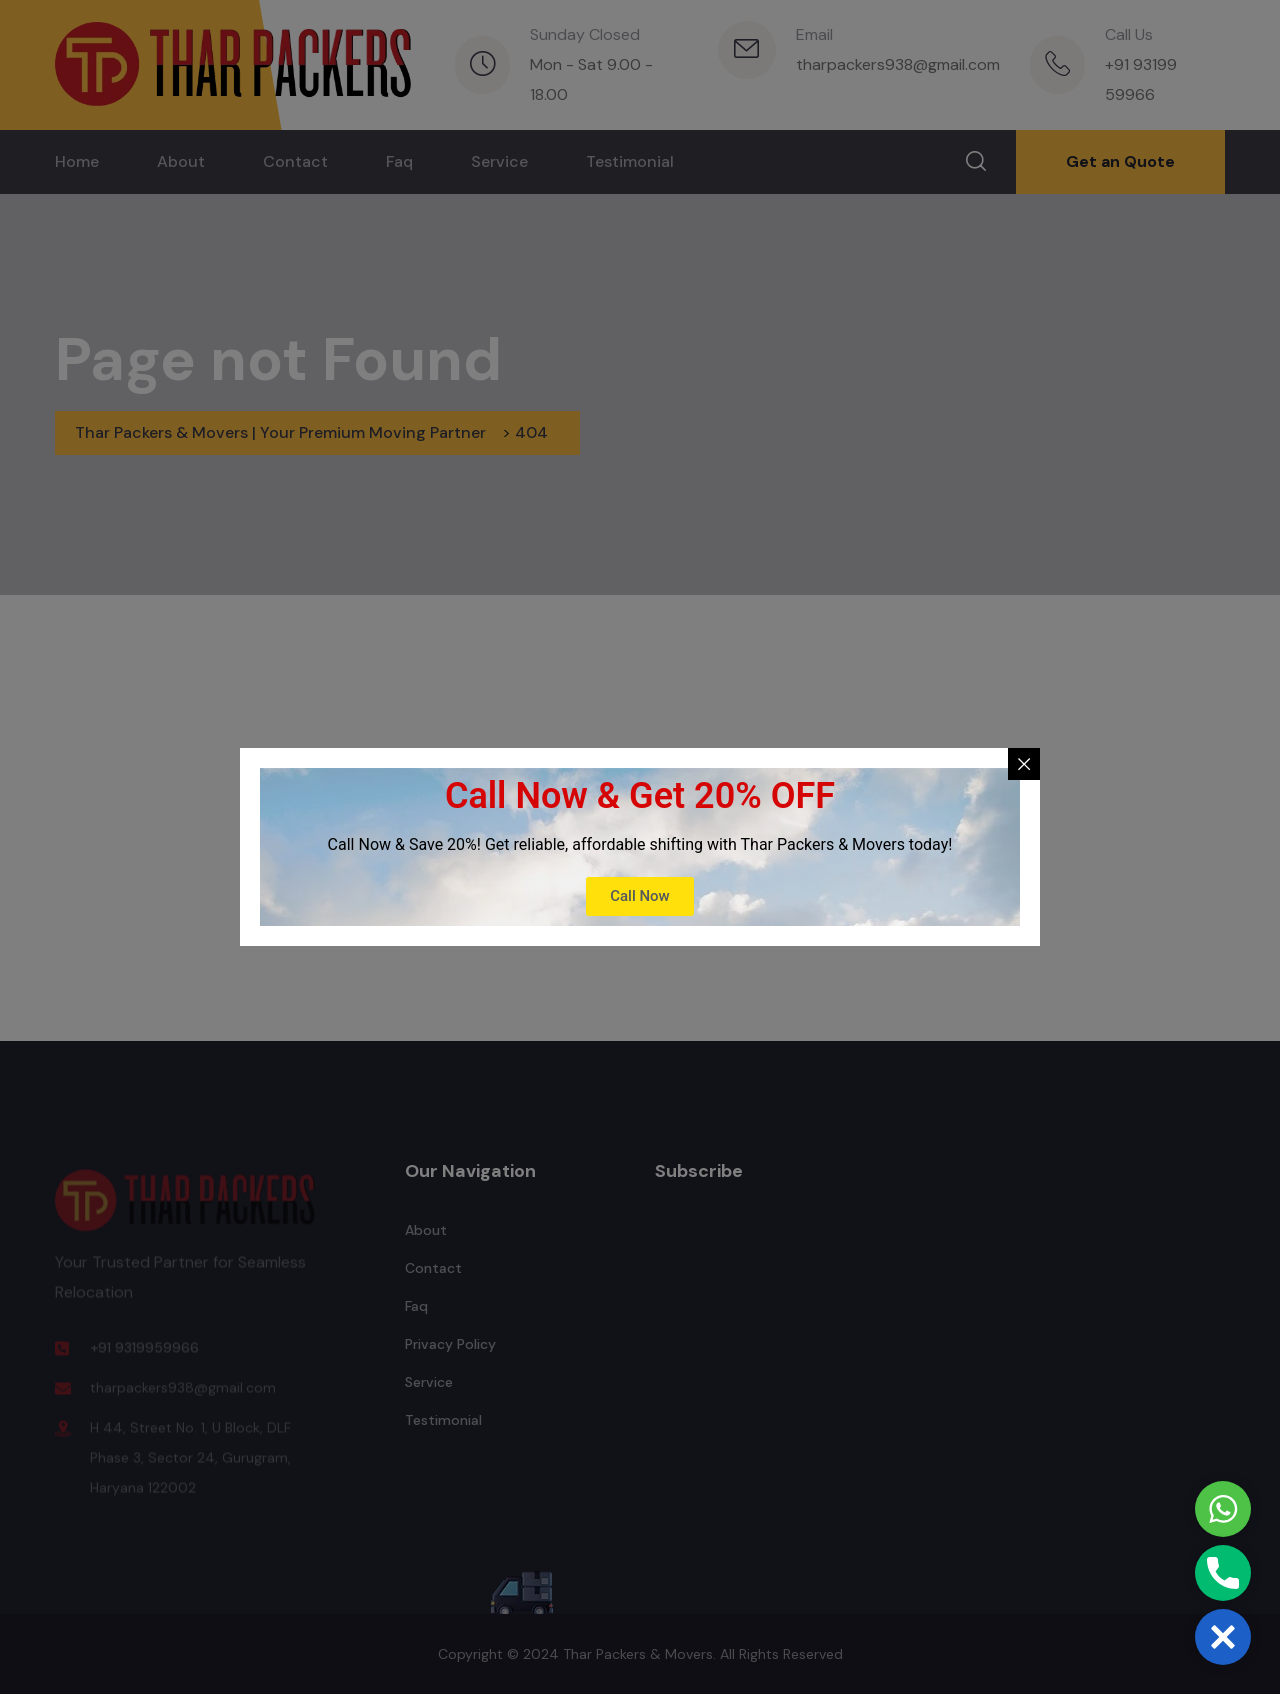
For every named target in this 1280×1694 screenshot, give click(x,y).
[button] (1223, 1637)
